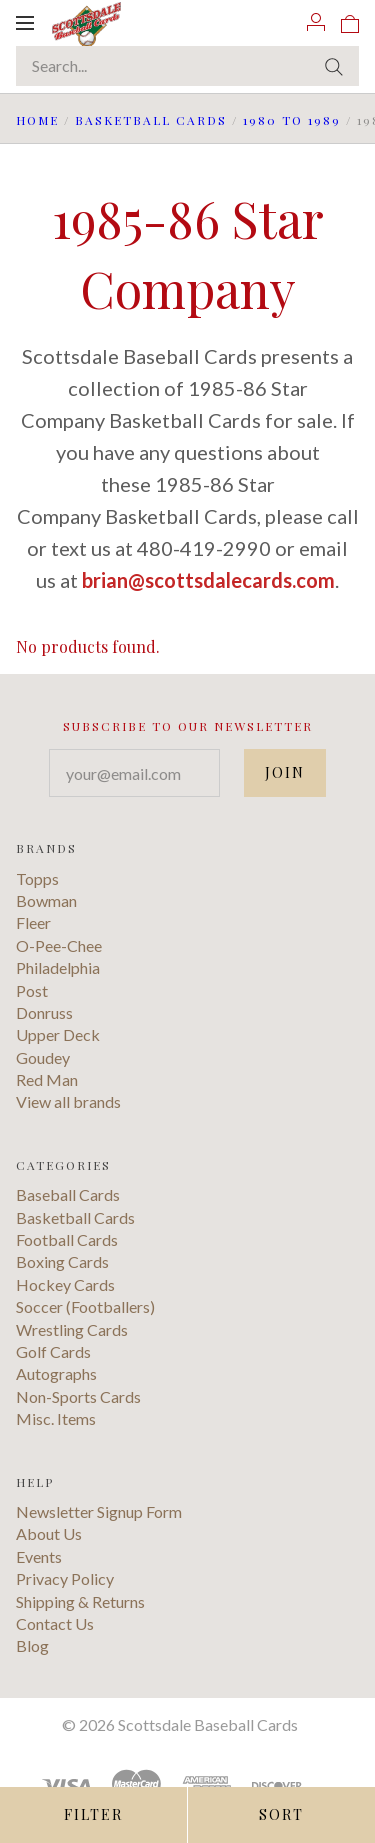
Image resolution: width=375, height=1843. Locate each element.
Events (39, 1556)
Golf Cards (53, 1351)
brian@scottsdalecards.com (208, 580)
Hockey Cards (65, 1284)
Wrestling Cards (72, 1329)
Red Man (47, 1079)
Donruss (44, 1012)
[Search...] (187, 66)
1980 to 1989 (292, 120)
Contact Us (55, 1623)
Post (32, 990)
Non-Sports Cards (78, 1396)
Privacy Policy (65, 1578)
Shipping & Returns (80, 1601)
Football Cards (67, 1239)
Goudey (43, 1057)
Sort (281, 1814)
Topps (37, 878)
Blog (32, 1645)
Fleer (33, 922)
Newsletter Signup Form (99, 1511)
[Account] (316, 22)
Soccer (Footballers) (85, 1306)
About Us (49, 1533)
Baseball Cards (68, 1194)
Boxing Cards (62, 1261)
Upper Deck (58, 1034)
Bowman (46, 900)
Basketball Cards (151, 120)
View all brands (68, 1101)
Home (37, 120)
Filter (93, 1814)
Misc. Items (56, 1418)
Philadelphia (58, 967)
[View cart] (350, 22)
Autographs (56, 1373)
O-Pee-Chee (59, 945)
